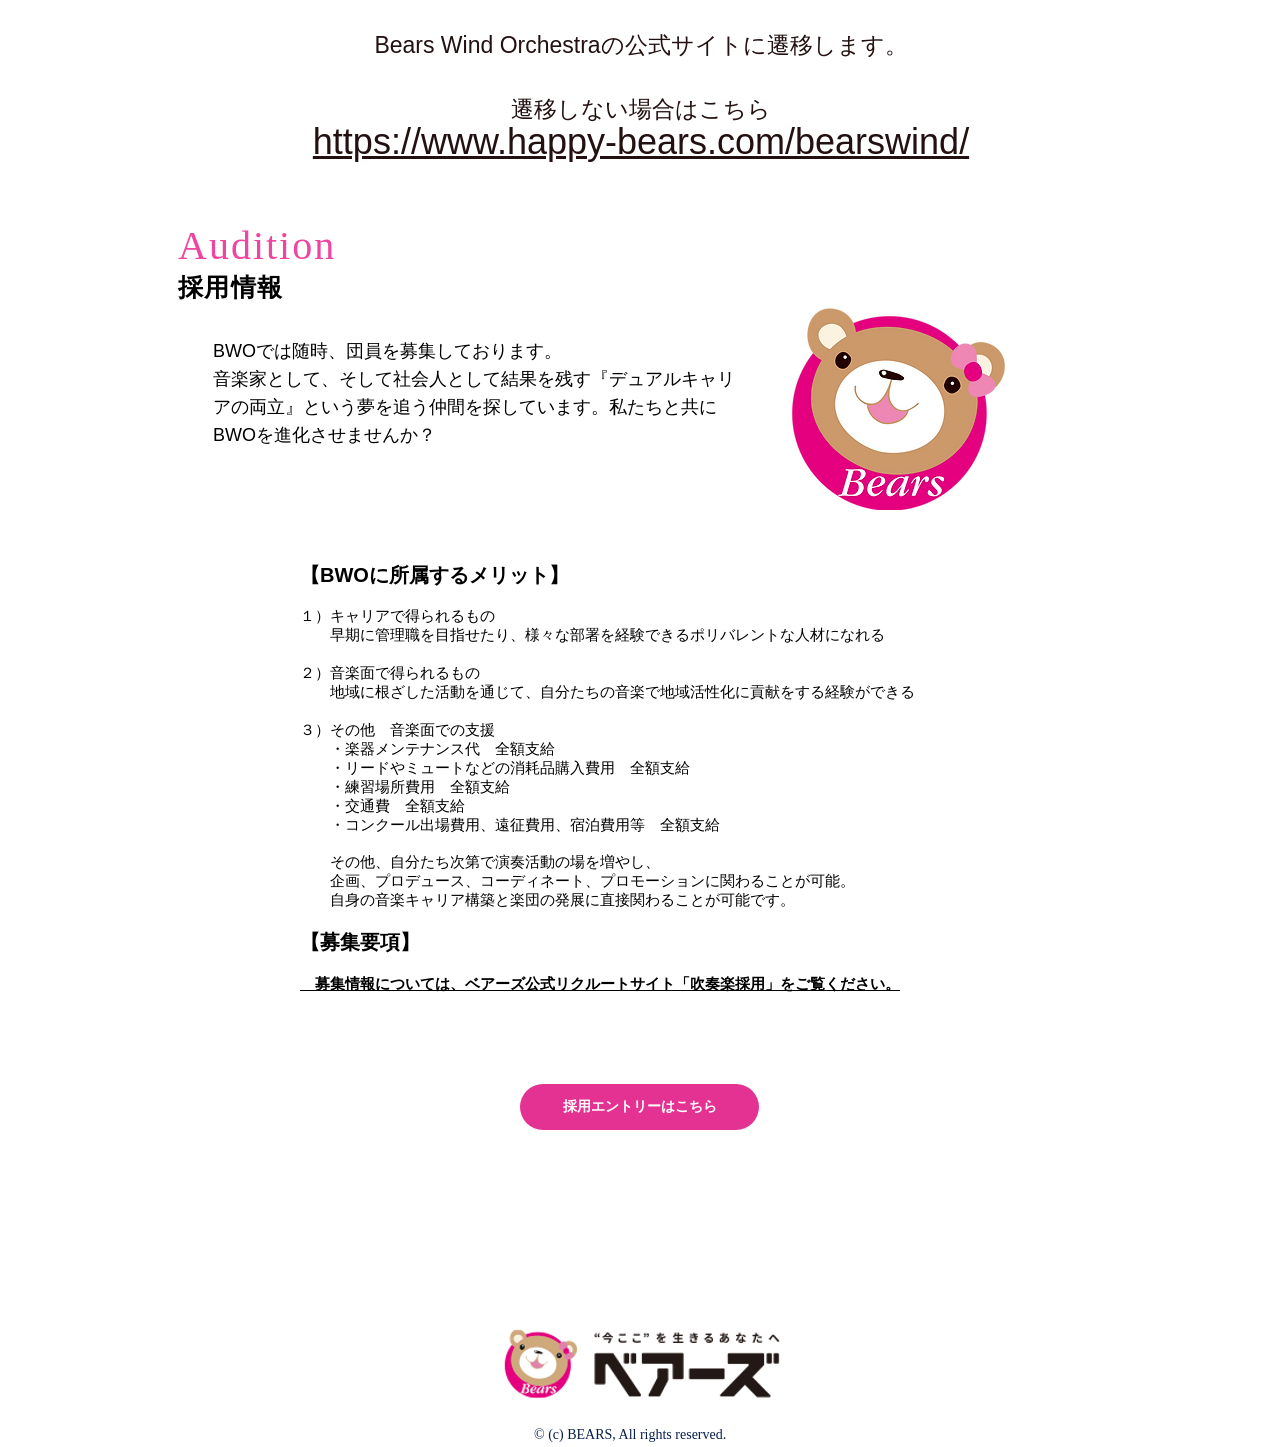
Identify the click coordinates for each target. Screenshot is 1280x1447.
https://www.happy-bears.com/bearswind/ (641, 141)
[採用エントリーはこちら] (639, 1107)
